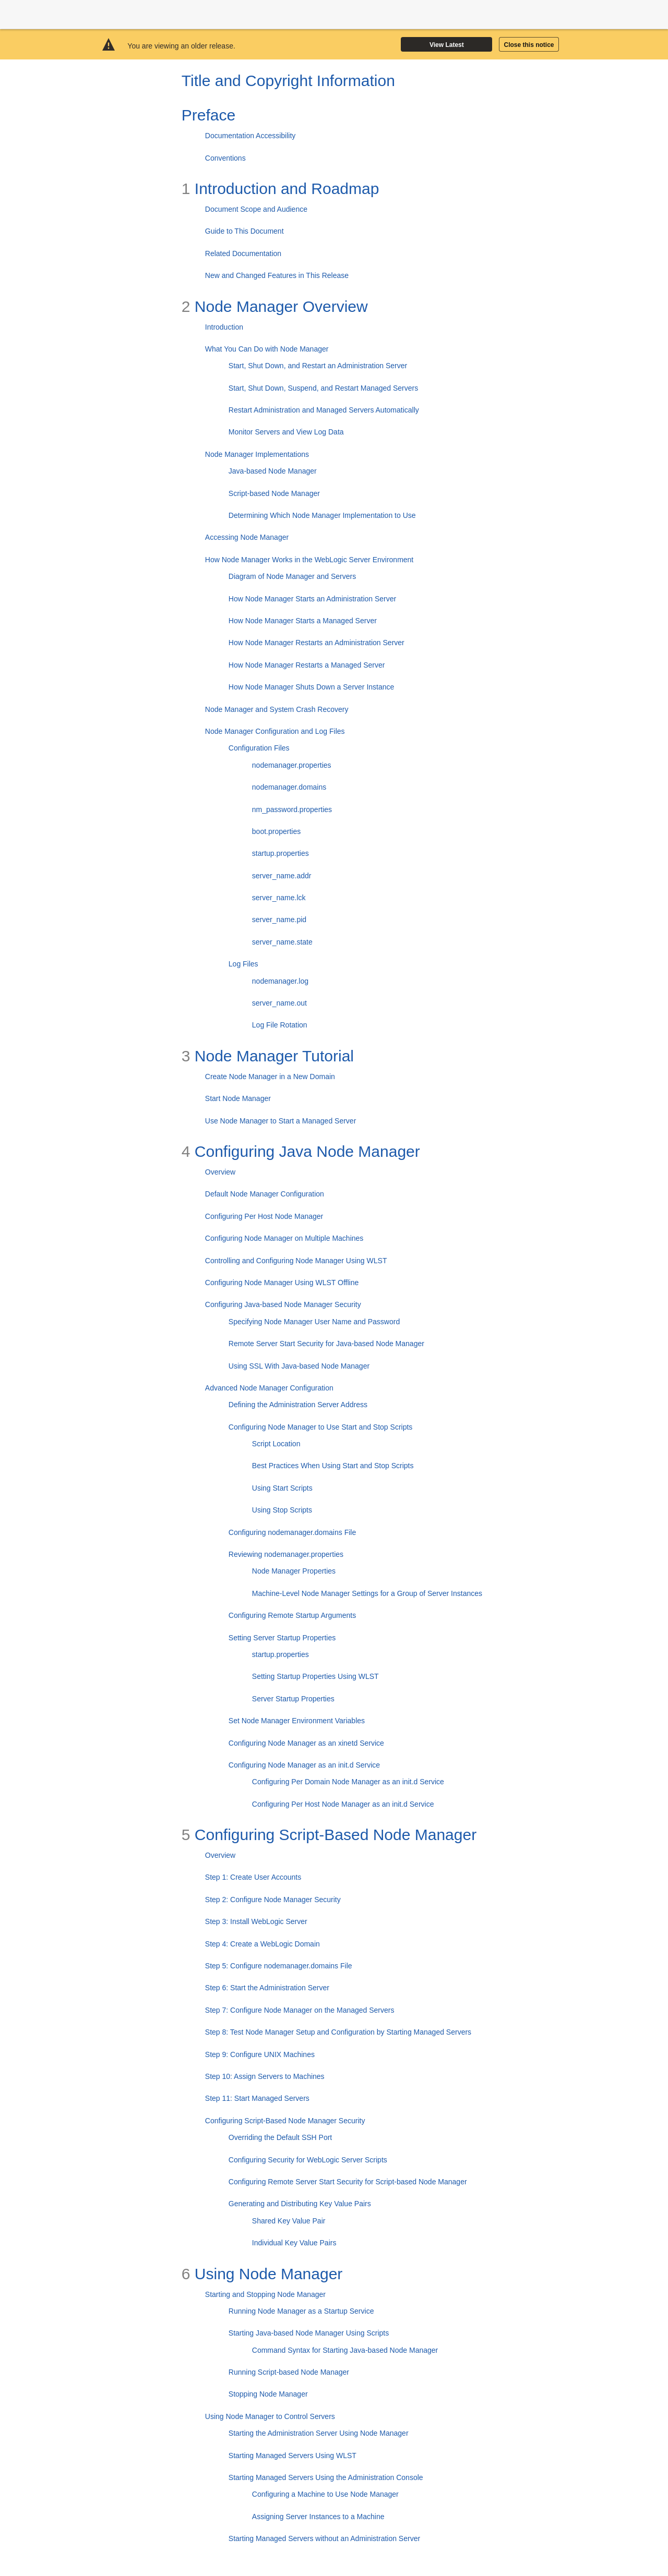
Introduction (224, 327)
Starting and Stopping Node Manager (265, 2294)
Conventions (225, 158)
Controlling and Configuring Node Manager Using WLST (296, 1260)
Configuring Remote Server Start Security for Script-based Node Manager (348, 2182)
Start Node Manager (238, 1098)
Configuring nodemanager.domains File (292, 1532)
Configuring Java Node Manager (301, 1151)
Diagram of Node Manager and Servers (292, 576)
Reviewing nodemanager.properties (286, 1554)
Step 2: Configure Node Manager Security (273, 1899)
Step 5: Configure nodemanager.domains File (278, 1966)
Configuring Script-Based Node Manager (329, 1834)
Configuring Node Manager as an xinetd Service (306, 1743)
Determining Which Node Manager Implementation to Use (322, 515)
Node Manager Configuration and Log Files (275, 731)
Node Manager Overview (275, 306)
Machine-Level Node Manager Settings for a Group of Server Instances (367, 1593)
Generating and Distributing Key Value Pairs (300, 2203)
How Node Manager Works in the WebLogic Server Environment (309, 559)
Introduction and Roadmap (280, 188)
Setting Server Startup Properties (282, 1638)
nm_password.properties (292, 809)
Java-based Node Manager (273, 471)
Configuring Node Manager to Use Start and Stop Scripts (321, 1427)
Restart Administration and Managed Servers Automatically (324, 410)
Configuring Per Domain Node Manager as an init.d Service (348, 1781)
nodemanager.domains (289, 787)
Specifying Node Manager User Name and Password (314, 1321)
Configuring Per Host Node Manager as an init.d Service (343, 1804)
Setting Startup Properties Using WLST (315, 1676)
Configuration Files (259, 748)
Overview (220, 1172)
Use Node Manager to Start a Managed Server (280, 1121)
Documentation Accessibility (250, 135)
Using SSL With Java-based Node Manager (299, 1366)
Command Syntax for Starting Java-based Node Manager (345, 2350)
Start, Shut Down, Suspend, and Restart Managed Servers (323, 388)
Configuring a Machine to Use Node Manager (325, 2494)
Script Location (276, 1444)
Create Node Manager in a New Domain (270, 1076)
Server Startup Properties (293, 1699)
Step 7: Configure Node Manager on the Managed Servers (300, 2010)
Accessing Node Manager (247, 537)
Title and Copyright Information (288, 80)
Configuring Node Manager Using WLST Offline (282, 1282)
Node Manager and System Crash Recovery (277, 709)
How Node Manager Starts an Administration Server (312, 599)
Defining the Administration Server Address (298, 1404)
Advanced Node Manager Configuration (269, 1388)
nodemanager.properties (291, 765)
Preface (208, 115)
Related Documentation (243, 253)
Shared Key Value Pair (289, 2221)
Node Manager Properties (294, 1571)
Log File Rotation (279, 1025)
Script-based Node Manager (274, 493)
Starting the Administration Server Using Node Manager (319, 2433)
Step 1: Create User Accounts (253, 1877)
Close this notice (529, 45)
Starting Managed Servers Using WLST (292, 2455)
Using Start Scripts (282, 1488)
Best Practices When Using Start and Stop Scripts (333, 1465)
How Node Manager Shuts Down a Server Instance (312, 687)
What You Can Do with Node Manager (267, 349)
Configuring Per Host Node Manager (264, 1216)
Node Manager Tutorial (268, 1056)
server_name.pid (279, 919)
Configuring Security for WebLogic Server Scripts (308, 2160)
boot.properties (276, 831)
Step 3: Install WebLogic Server (256, 1921)
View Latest (447, 45)
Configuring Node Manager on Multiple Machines (284, 1238)
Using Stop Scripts (282, 1510)
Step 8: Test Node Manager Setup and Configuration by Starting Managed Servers (338, 2032)
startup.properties (280, 853)
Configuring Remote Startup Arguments (292, 1615)
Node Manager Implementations (257, 454)
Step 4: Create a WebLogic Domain (262, 1944)
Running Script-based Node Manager (289, 2372)
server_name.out (279, 1003)
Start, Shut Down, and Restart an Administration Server (318, 365)
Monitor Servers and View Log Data (286, 432)
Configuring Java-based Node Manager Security (283, 1304)
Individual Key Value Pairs (294, 2243)
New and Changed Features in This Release (277, 275)
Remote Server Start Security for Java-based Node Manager (326, 1343)
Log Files (243, 964)
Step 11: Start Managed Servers (257, 2098)
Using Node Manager (262, 2273)
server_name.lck (279, 897)
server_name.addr (282, 876)
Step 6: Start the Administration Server (267, 1988)
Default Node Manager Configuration (264, 1194)
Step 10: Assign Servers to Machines (265, 2076)
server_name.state (282, 942)
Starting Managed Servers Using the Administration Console (326, 2477)
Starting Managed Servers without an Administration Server (324, 2538)
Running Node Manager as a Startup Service (301, 2311)
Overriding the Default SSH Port (280, 2137)
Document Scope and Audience (256, 209)
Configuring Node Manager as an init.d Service (304, 1765)
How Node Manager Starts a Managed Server (303, 620)
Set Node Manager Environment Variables (297, 1720)
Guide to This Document (244, 231)
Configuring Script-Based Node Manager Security (285, 2121)
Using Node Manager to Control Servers (270, 2416)
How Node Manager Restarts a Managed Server (307, 665)
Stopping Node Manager (268, 2394)
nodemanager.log (280, 981)
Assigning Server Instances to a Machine (318, 2516)
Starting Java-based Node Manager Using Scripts (309, 2333)
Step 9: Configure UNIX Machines (260, 2054)
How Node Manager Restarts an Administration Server (316, 642)
